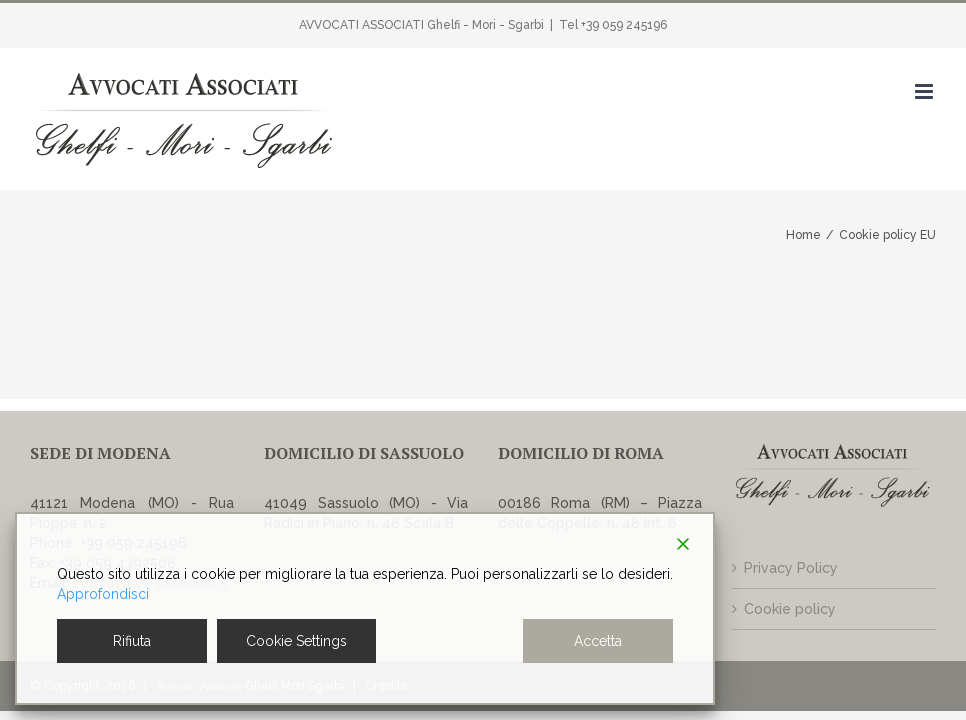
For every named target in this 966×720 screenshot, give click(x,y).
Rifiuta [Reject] (132, 641)
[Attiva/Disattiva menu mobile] (925, 91)
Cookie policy (790, 609)
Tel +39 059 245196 (613, 25)
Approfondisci (103, 594)
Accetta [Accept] (598, 641)
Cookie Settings (296, 641)
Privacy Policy (791, 568)
